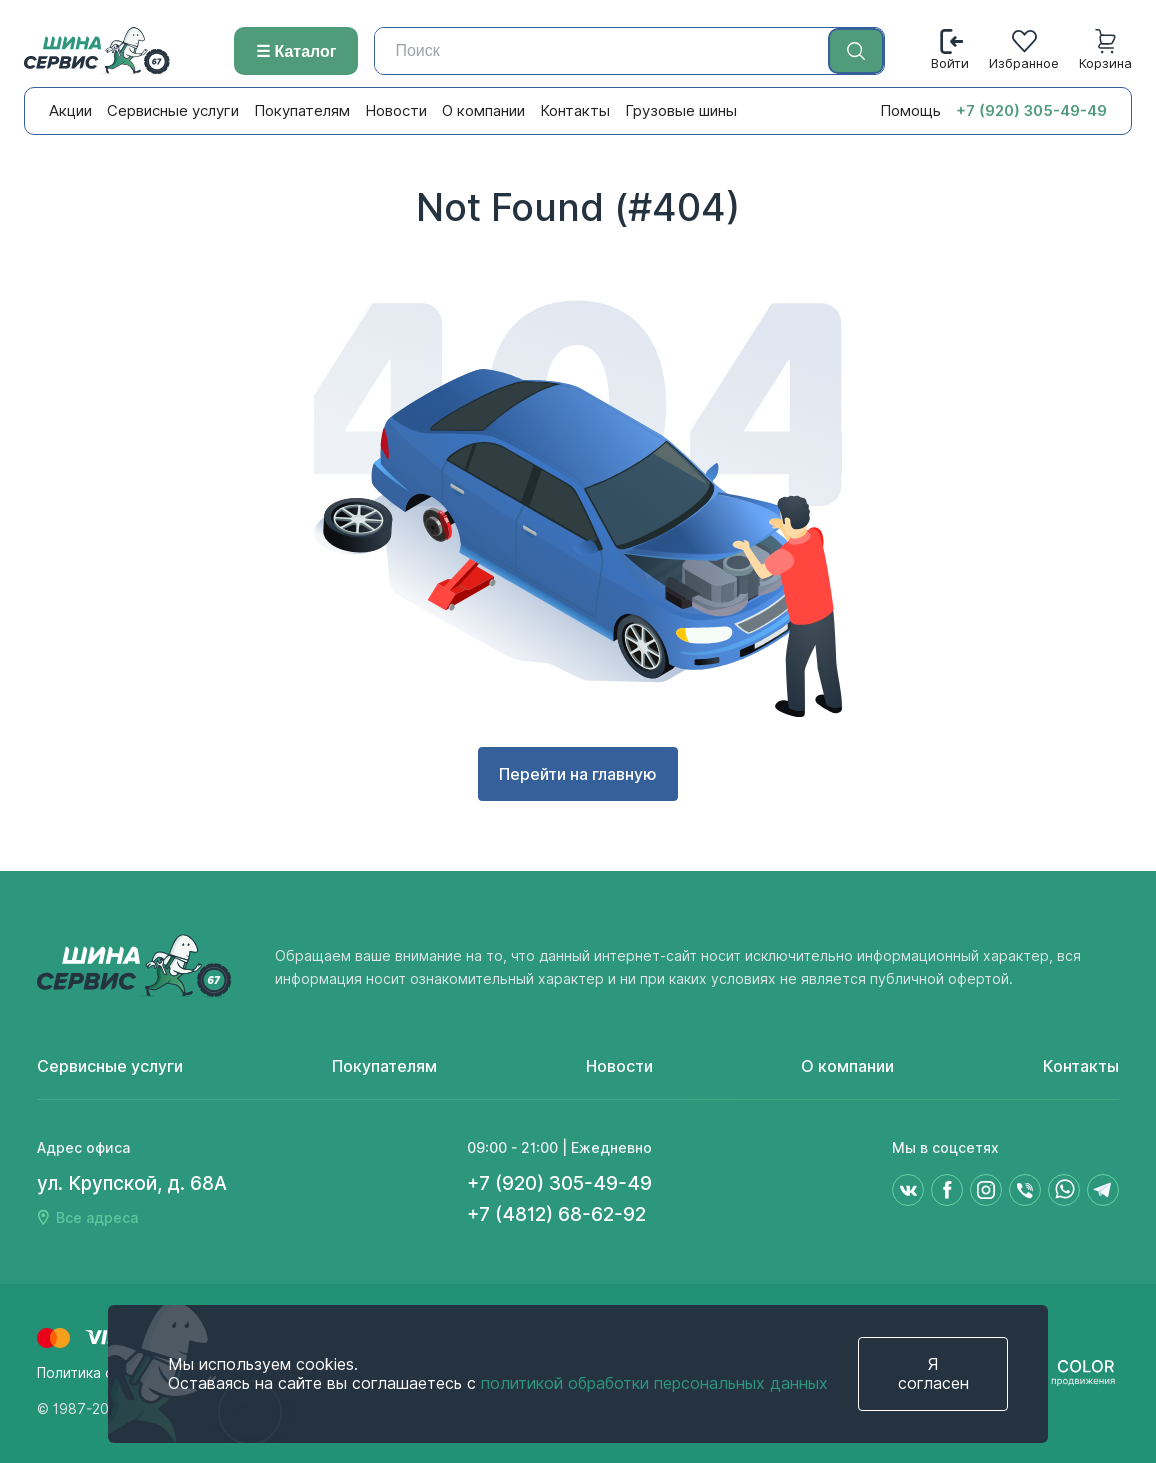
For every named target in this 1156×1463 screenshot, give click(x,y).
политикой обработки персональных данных (654, 1383)
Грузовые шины (681, 111)
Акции (70, 111)
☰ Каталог (296, 51)
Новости (396, 111)
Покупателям (302, 111)
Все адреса (97, 1218)
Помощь (910, 111)
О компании (483, 111)
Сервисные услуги (173, 111)
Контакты (575, 111)
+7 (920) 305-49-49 (1031, 111)
